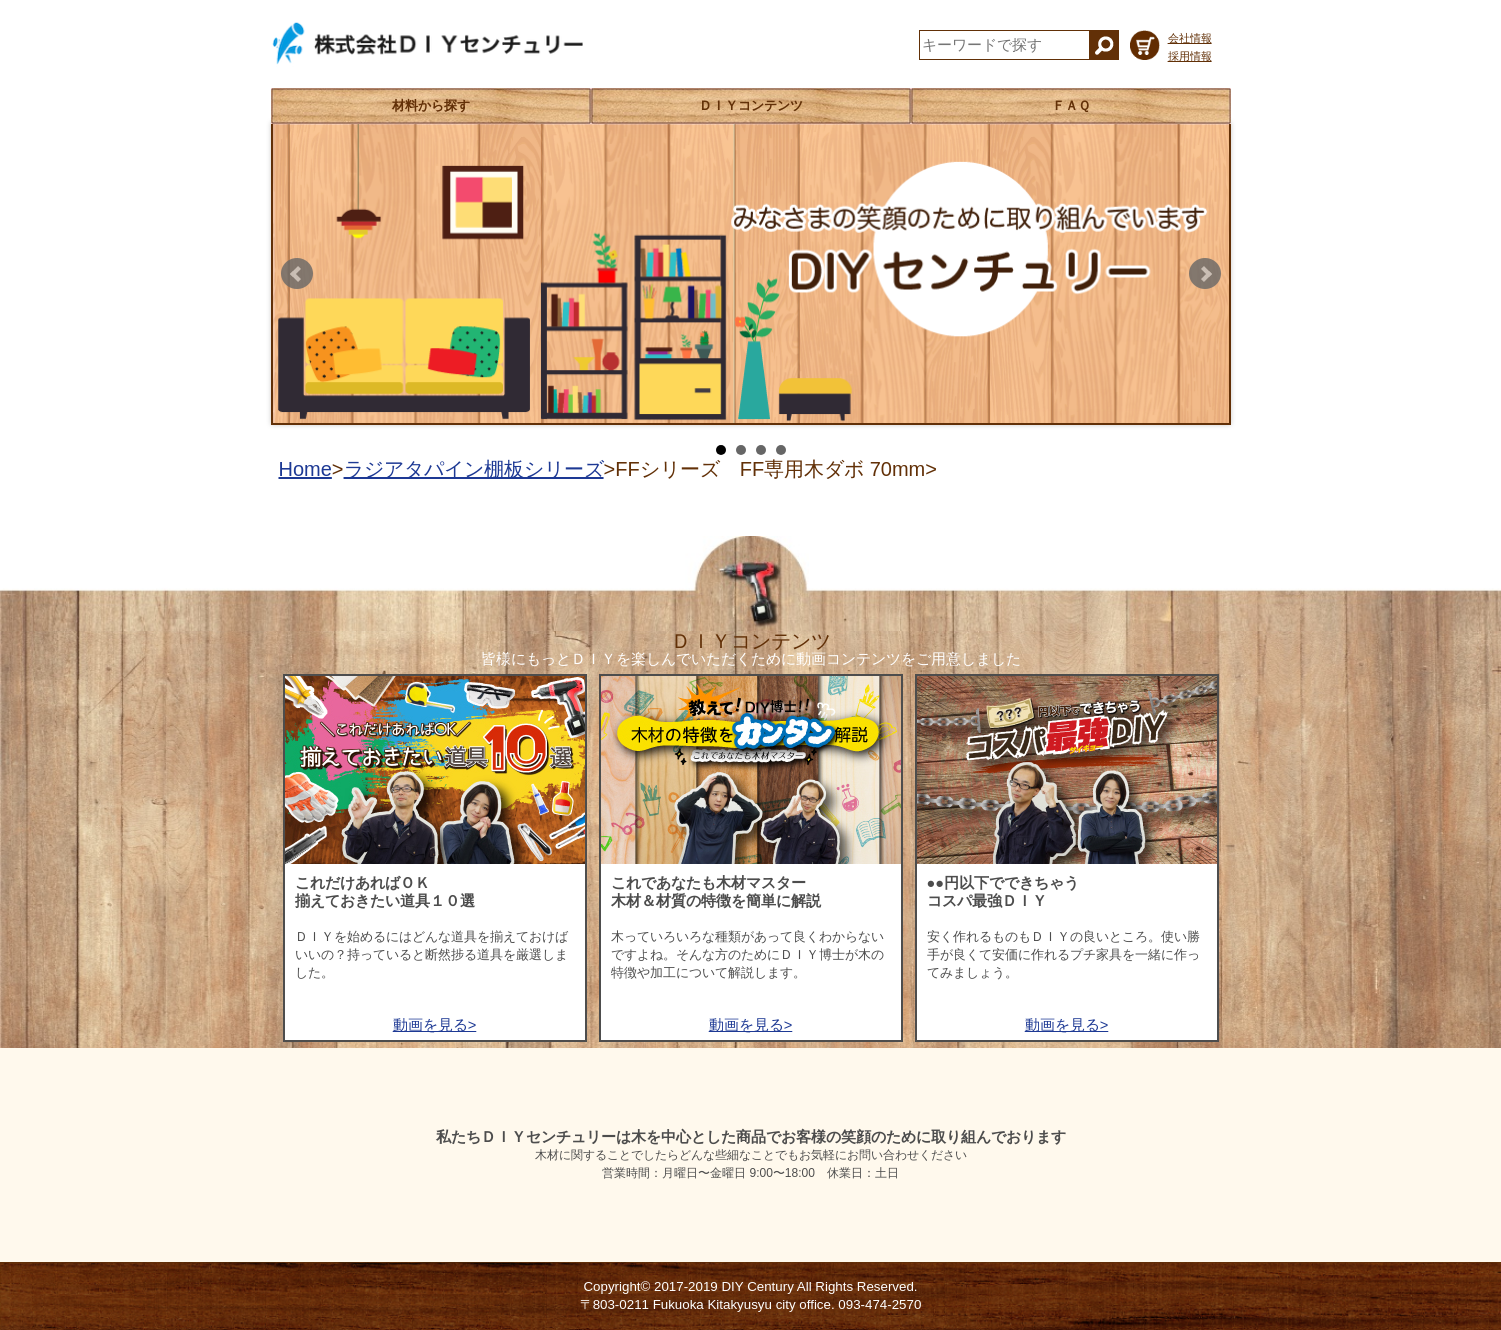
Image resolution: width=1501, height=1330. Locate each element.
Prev (297, 274)
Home (305, 469)
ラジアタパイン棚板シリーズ (474, 469)
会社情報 (1190, 38)
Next (1205, 274)
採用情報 (1190, 56)
